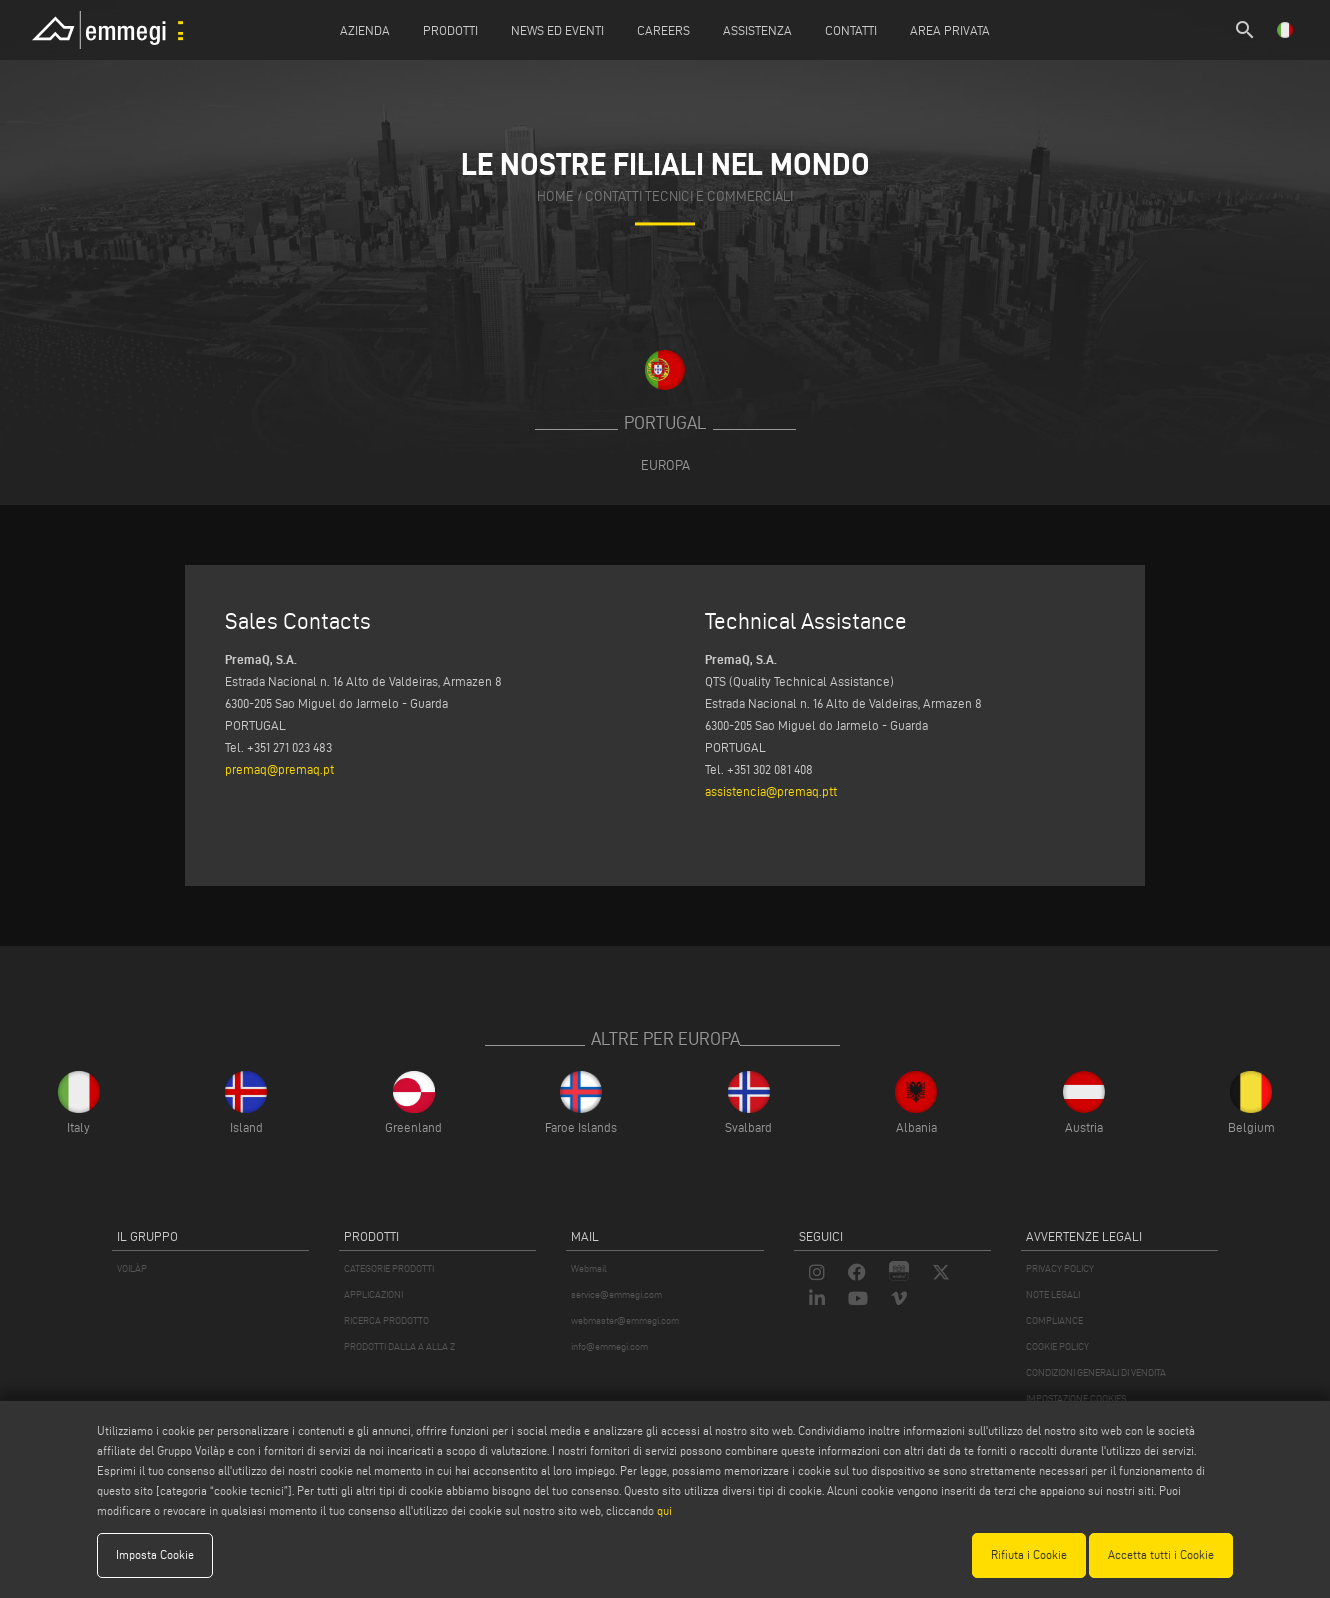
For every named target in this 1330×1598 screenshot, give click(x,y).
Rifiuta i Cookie (1029, 1554)
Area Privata (950, 30)
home (555, 196)
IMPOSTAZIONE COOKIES (1076, 1398)
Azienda (365, 30)
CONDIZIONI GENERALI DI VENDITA (1096, 1372)
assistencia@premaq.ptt (771, 791)
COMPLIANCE (1054, 1320)
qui (664, 1510)
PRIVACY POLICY (1060, 1268)
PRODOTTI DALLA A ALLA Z (399, 1346)
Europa (665, 465)
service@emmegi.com (616, 1294)
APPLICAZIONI (373, 1294)
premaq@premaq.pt (279, 769)
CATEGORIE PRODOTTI (389, 1268)
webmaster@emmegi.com (625, 1320)
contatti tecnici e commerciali (689, 196)
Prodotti (450, 30)
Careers (663, 30)
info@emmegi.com (609, 1346)
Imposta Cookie (155, 1554)
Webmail (589, 1268)
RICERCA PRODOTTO (386, 1320)
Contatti (851, 30)
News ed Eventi (557, 30)
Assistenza (757, 30)
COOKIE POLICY (1057, 1346)
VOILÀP (132, 1268)
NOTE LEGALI (1053, 1294)
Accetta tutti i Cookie (1161, 1554)
